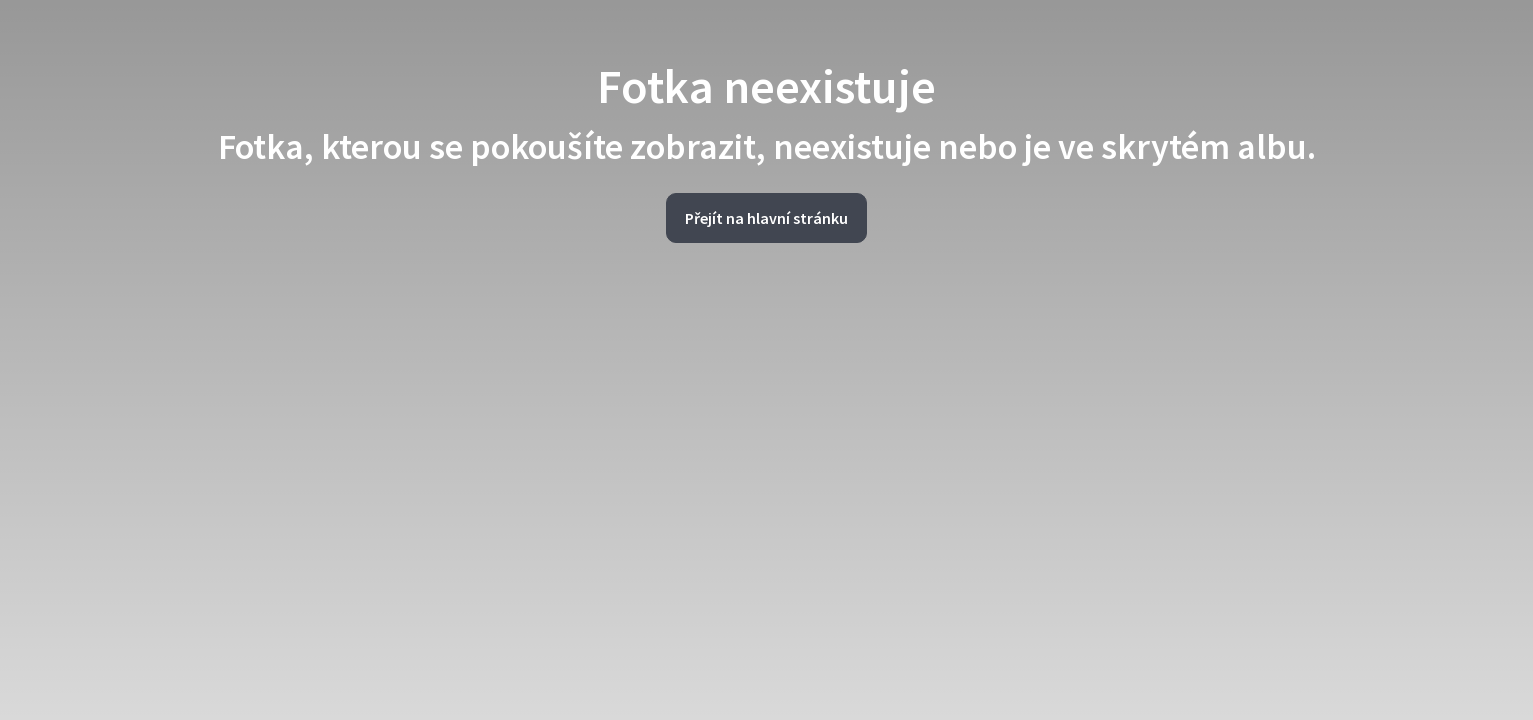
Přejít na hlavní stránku (766, 218)
